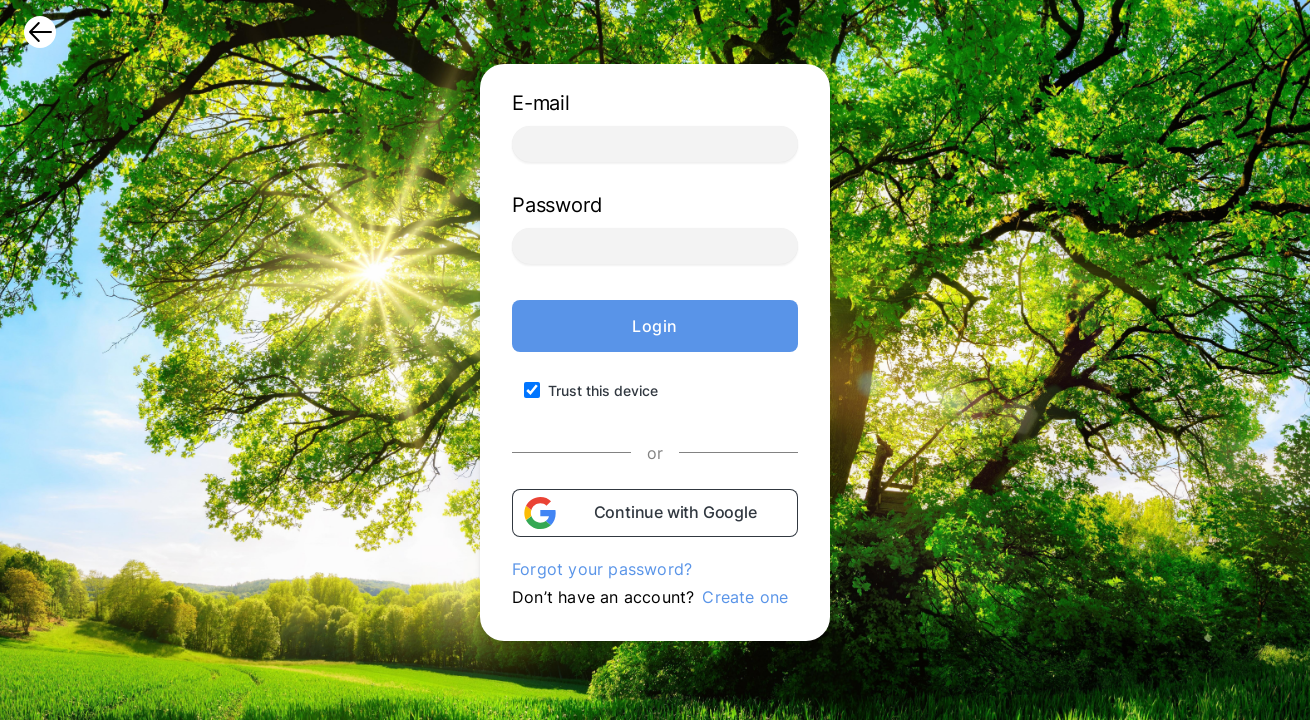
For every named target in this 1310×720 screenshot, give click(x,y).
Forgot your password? (602, 569)
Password (556, 205)
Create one (745, 597)
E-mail (541, 103)
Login (655, 326)
